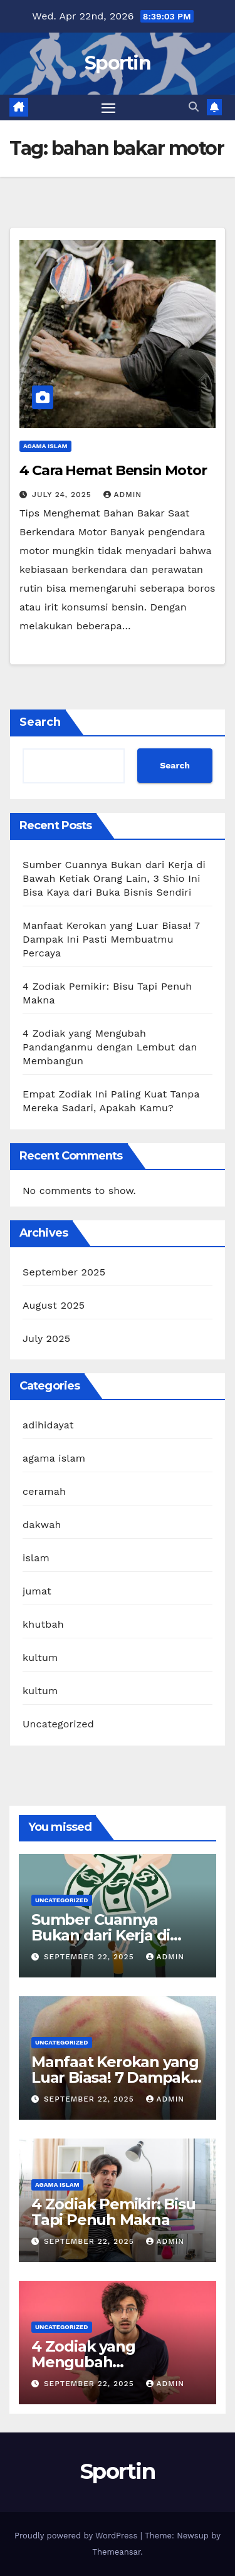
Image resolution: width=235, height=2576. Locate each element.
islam (36, 1558)
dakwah (42, 1525)
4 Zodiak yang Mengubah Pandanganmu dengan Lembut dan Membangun (110, 1047)
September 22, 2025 (90, 1956)
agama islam (45, 445)
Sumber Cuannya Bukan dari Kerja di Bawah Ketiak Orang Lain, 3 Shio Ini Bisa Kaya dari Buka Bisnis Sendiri (114, 878)
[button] (194, 107)
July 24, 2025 (63, 494)
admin (122, 494)
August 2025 (54, 1305)
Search (40, 722)
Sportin (117, 63)
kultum (40, 1657)
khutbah (43, 1624)
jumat (37, 1591)
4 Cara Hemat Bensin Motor (113, 470)
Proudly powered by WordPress (77, 2535)
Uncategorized (58, 1724)
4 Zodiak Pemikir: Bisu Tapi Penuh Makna (113, 2212)
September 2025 (64, 1272)
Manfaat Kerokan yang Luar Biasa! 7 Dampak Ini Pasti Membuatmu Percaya (111, 939)
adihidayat (48, 1425)
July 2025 (46, 1338)
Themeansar (116, 2552)
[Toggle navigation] (108, 108)
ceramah (44, 1491)
